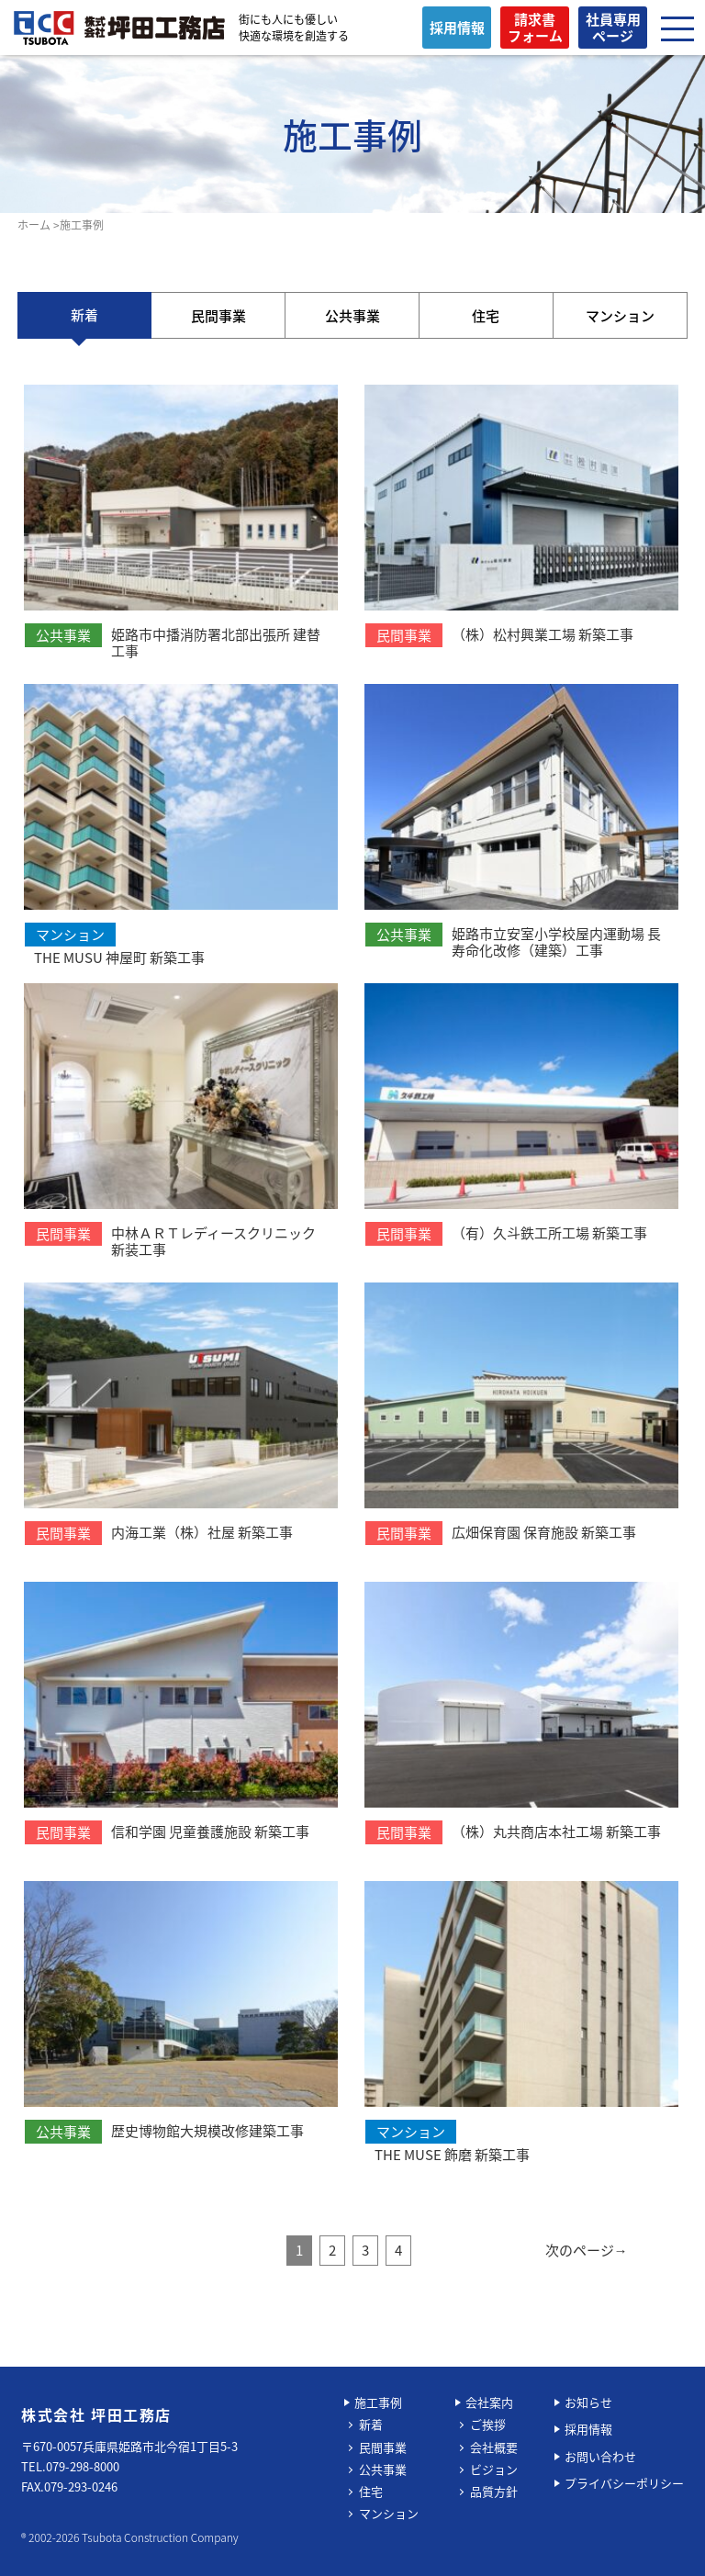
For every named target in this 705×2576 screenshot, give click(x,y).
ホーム (33, 224)
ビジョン (494, 2469)
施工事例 (378, 2402)
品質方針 (494, 2491)
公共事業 (352, 315)
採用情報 (588, 2428)
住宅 (485, 315)
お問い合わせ (600, 2456)
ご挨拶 (488, 2424)
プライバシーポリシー (624, 2483)
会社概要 (494, 2447)
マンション (620, 315)
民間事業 (218, 315)
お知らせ (588, 2402)
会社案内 (489, 2402)
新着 (84, 314)
